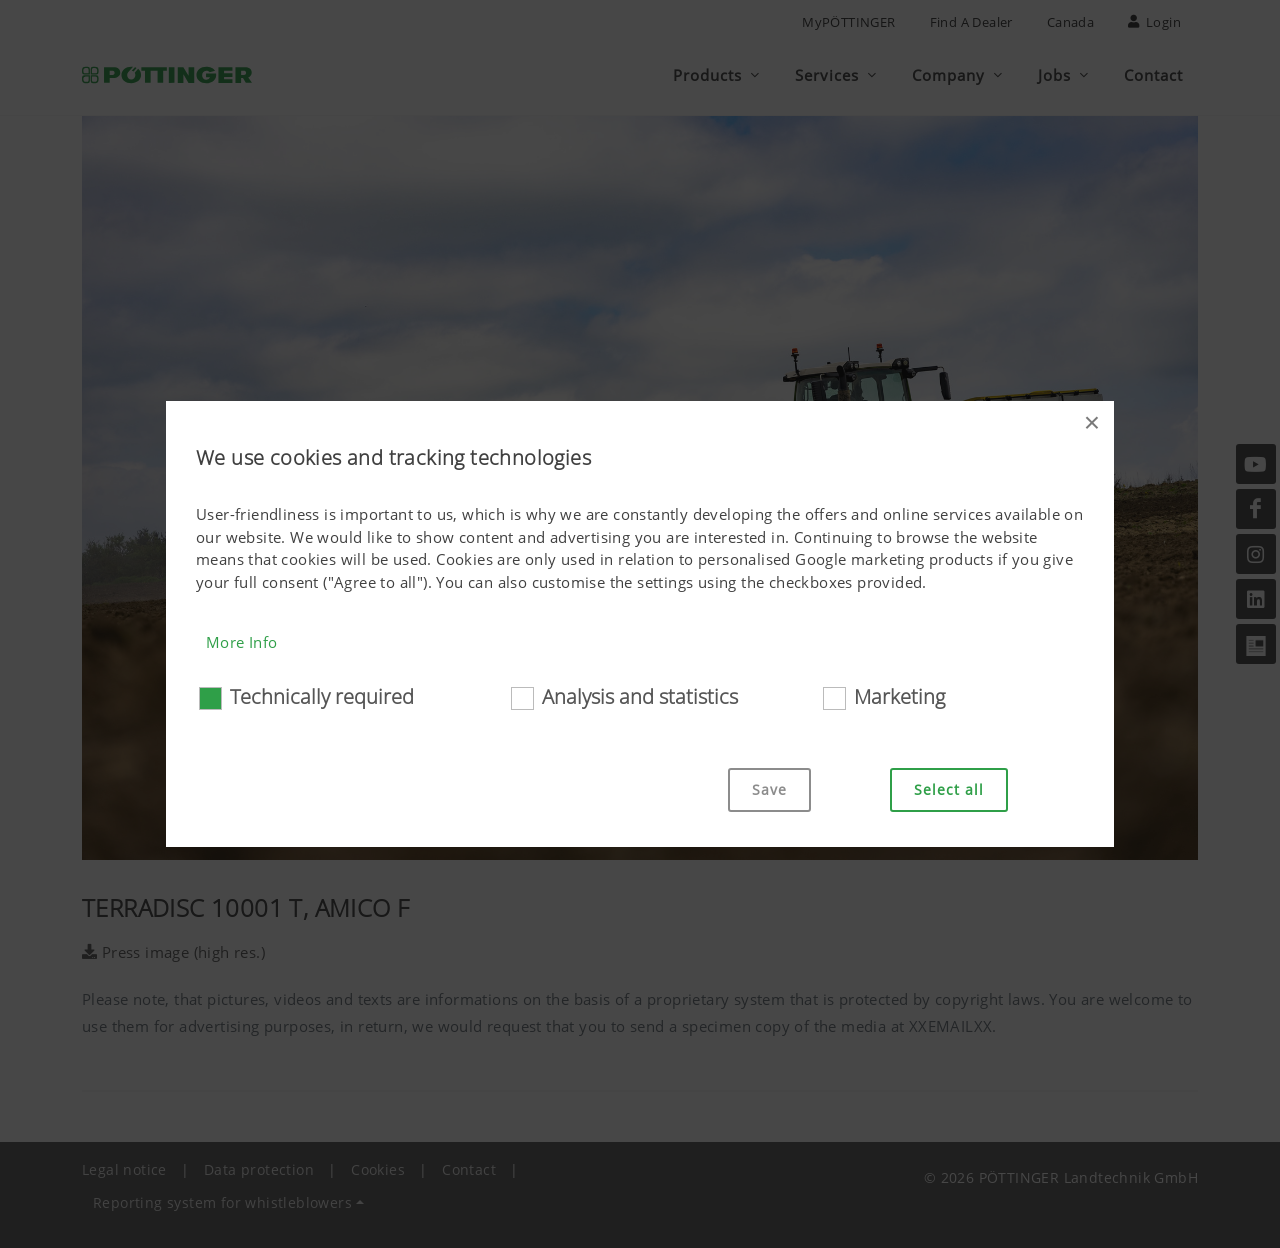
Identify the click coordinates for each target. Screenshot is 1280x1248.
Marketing (899, 696)
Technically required (322, 696)
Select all (949, 789)
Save (769, 789)
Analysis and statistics (640, 696)
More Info (242, 642)
